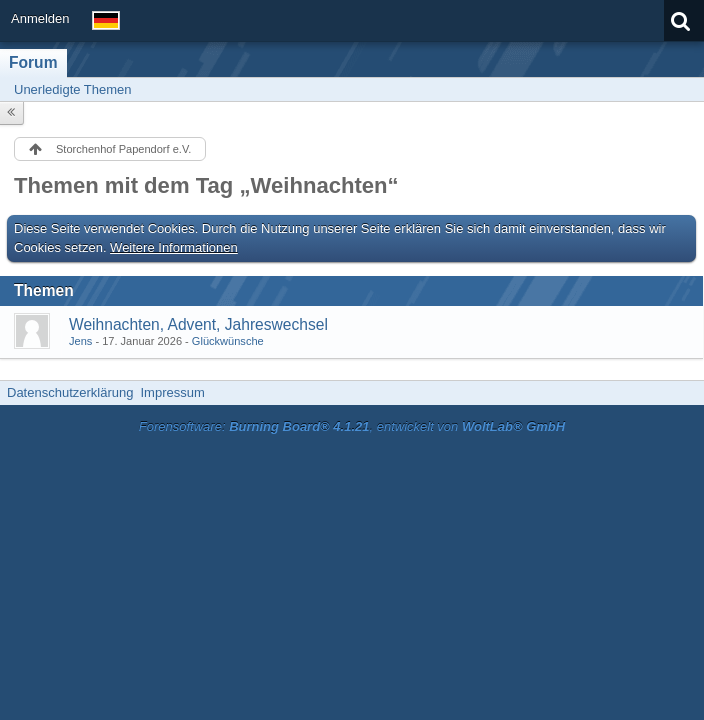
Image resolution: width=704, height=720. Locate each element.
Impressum (172, 392)
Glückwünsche (228, 341)
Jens (80, 341)
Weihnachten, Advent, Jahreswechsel (198, 324)
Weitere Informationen (174, 247)
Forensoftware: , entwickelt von (352, 426)
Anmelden (40, 18)
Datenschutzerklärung (70, 392)
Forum (33, 62)
